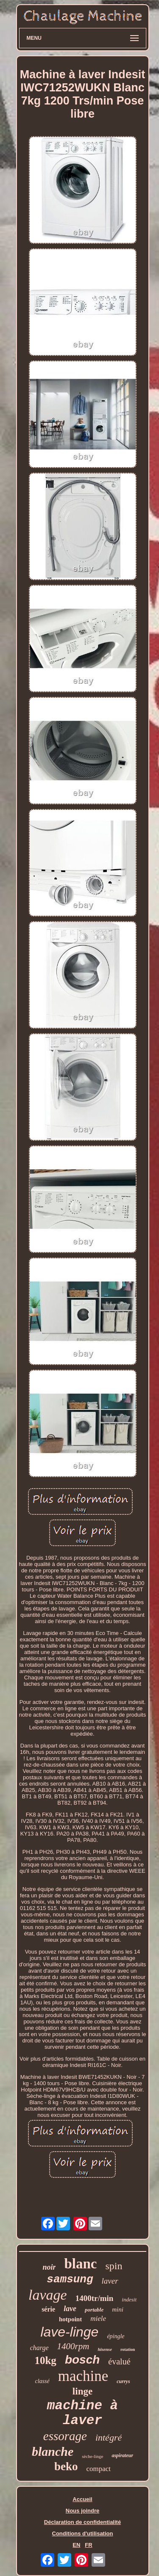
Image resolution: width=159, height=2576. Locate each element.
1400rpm (73, 2346)
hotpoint (70, 2319)
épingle (115, 2336)
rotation (127, 2349)
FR (88, 2545)
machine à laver (82, 2413)
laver (110, 2280)
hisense (105, 2349)
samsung (70, 2279)
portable (94, 2309)
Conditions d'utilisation (82, 2533)
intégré (108, 2437)
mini (117, 2309)
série (48, 2309)
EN (76, 2545)
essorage (65, 2436)
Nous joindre (82, 2510)
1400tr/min (94, 2298)
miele (98, 2319)
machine (83, 2376)
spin (114, 2265)
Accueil (82, 2499)
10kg (45, 2360)
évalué (119, 2361)
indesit (129, 2299)
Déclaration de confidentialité (82, 2522)
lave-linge (69, 2331)
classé (42, 2381)
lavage (47, 2295)
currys (123, 2381)
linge (82, 2391)
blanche (52, 2451)
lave (70, 2308)
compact (98, 2469)
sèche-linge (92, 2456)
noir (49, 2267)
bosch (82, 2359)
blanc (80, 2263)
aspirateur (122, 2455)
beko (66, 2466)
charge (39, 2347)
